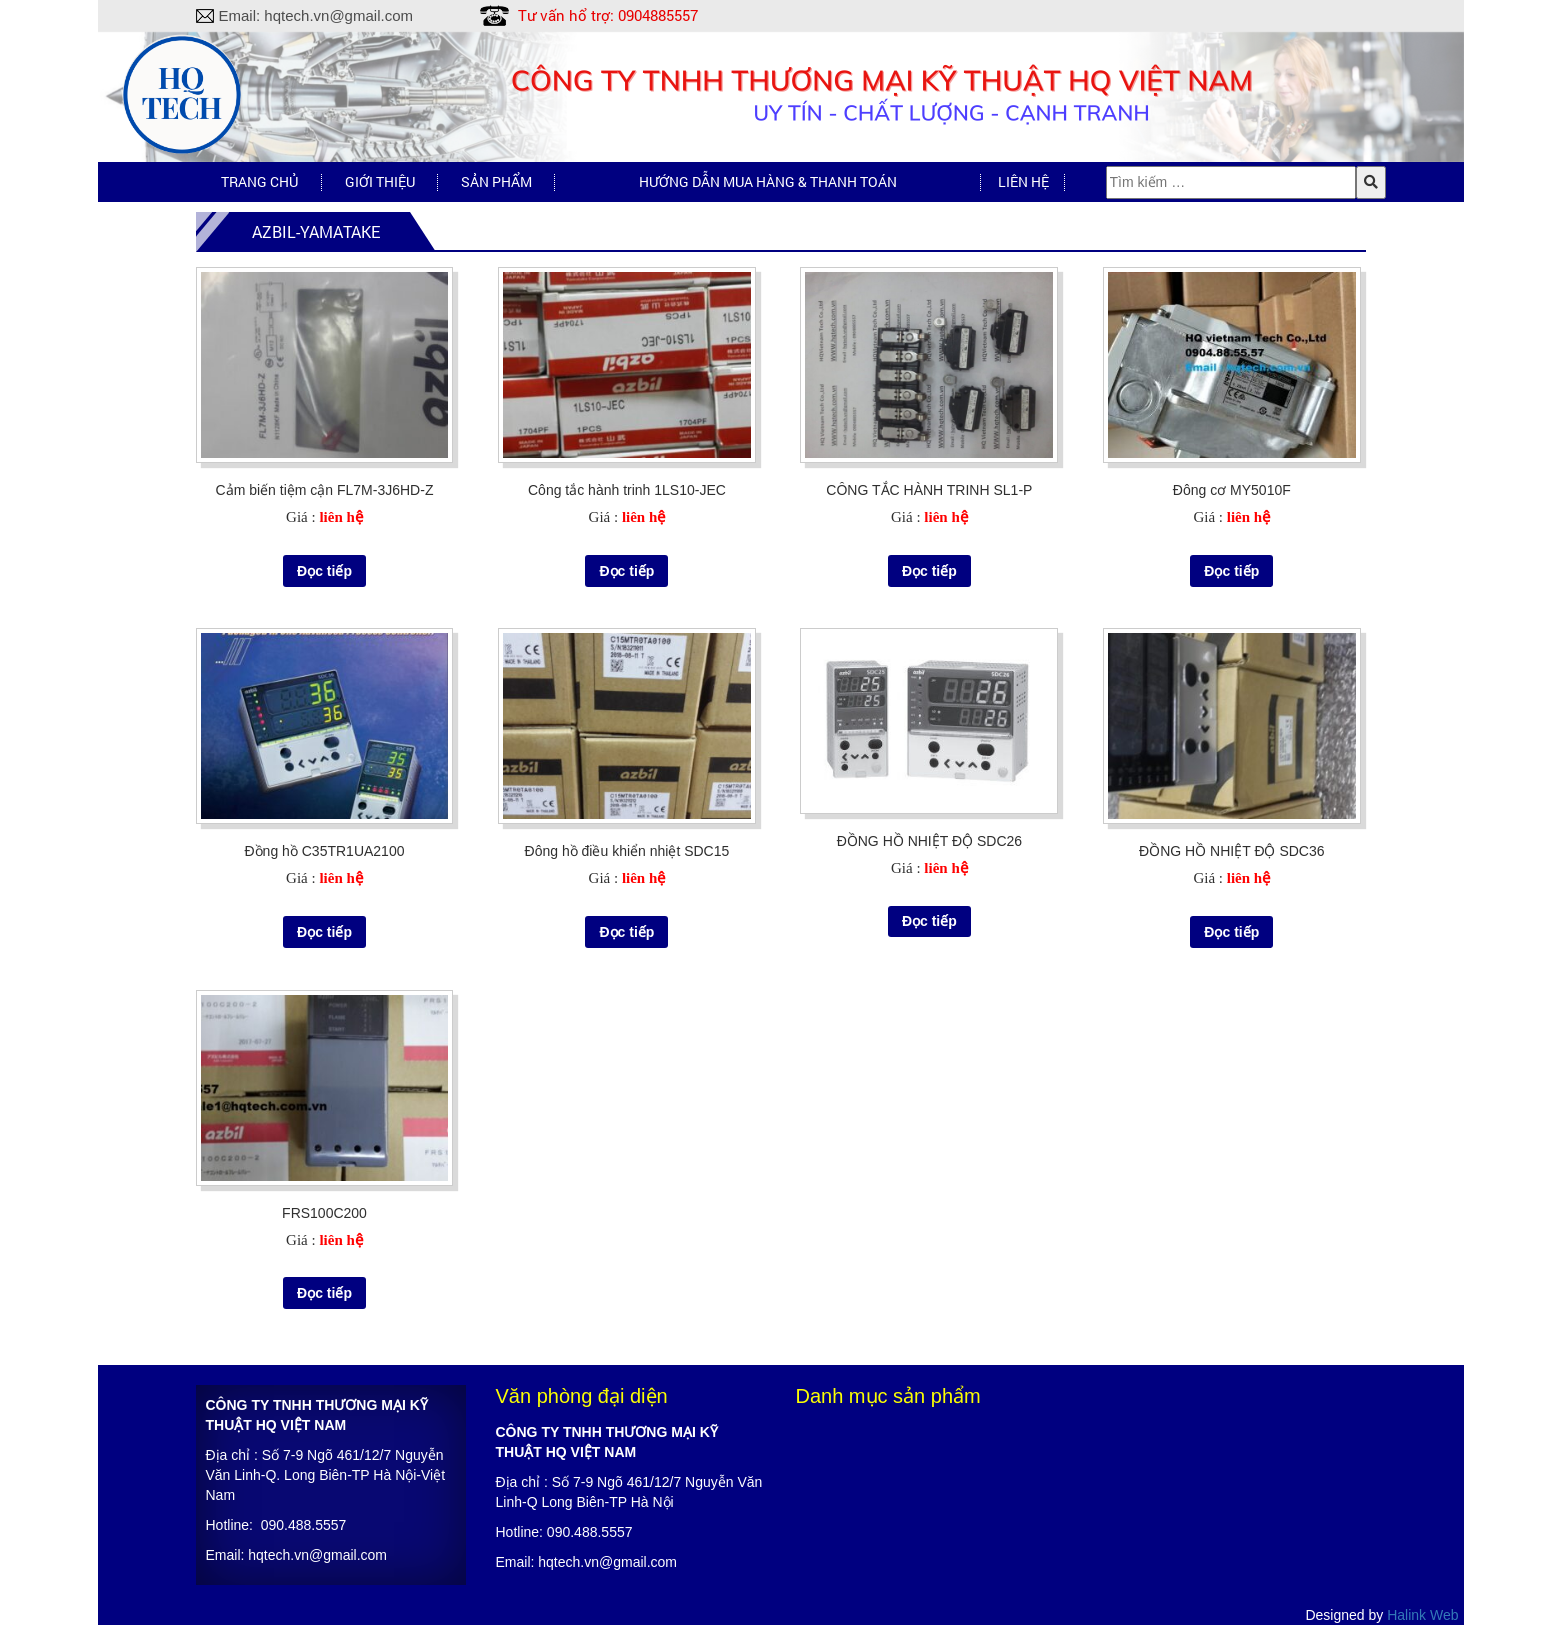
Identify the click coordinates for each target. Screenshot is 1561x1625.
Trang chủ (259, 181)
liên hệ (340, 517)
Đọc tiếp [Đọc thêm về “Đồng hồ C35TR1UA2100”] (324, 932)
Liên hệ (1023, 181)
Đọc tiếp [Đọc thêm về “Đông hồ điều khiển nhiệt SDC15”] (626, 932)
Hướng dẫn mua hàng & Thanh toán (768, 181)
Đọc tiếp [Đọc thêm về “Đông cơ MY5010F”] (1231, 571)
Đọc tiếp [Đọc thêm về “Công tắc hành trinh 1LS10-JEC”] (626, 571)
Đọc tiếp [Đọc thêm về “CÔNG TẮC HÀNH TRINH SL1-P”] (929, 571)
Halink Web (1422, 1615)
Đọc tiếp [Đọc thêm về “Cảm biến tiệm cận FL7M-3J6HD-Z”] (324, 571)
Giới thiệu (380, 181)
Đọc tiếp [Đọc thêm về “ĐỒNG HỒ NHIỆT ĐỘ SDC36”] (1231, 932)
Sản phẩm (496, 181)
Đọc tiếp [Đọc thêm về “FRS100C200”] (324, 1293)
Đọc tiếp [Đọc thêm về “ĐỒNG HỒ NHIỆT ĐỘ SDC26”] (929, 921)
